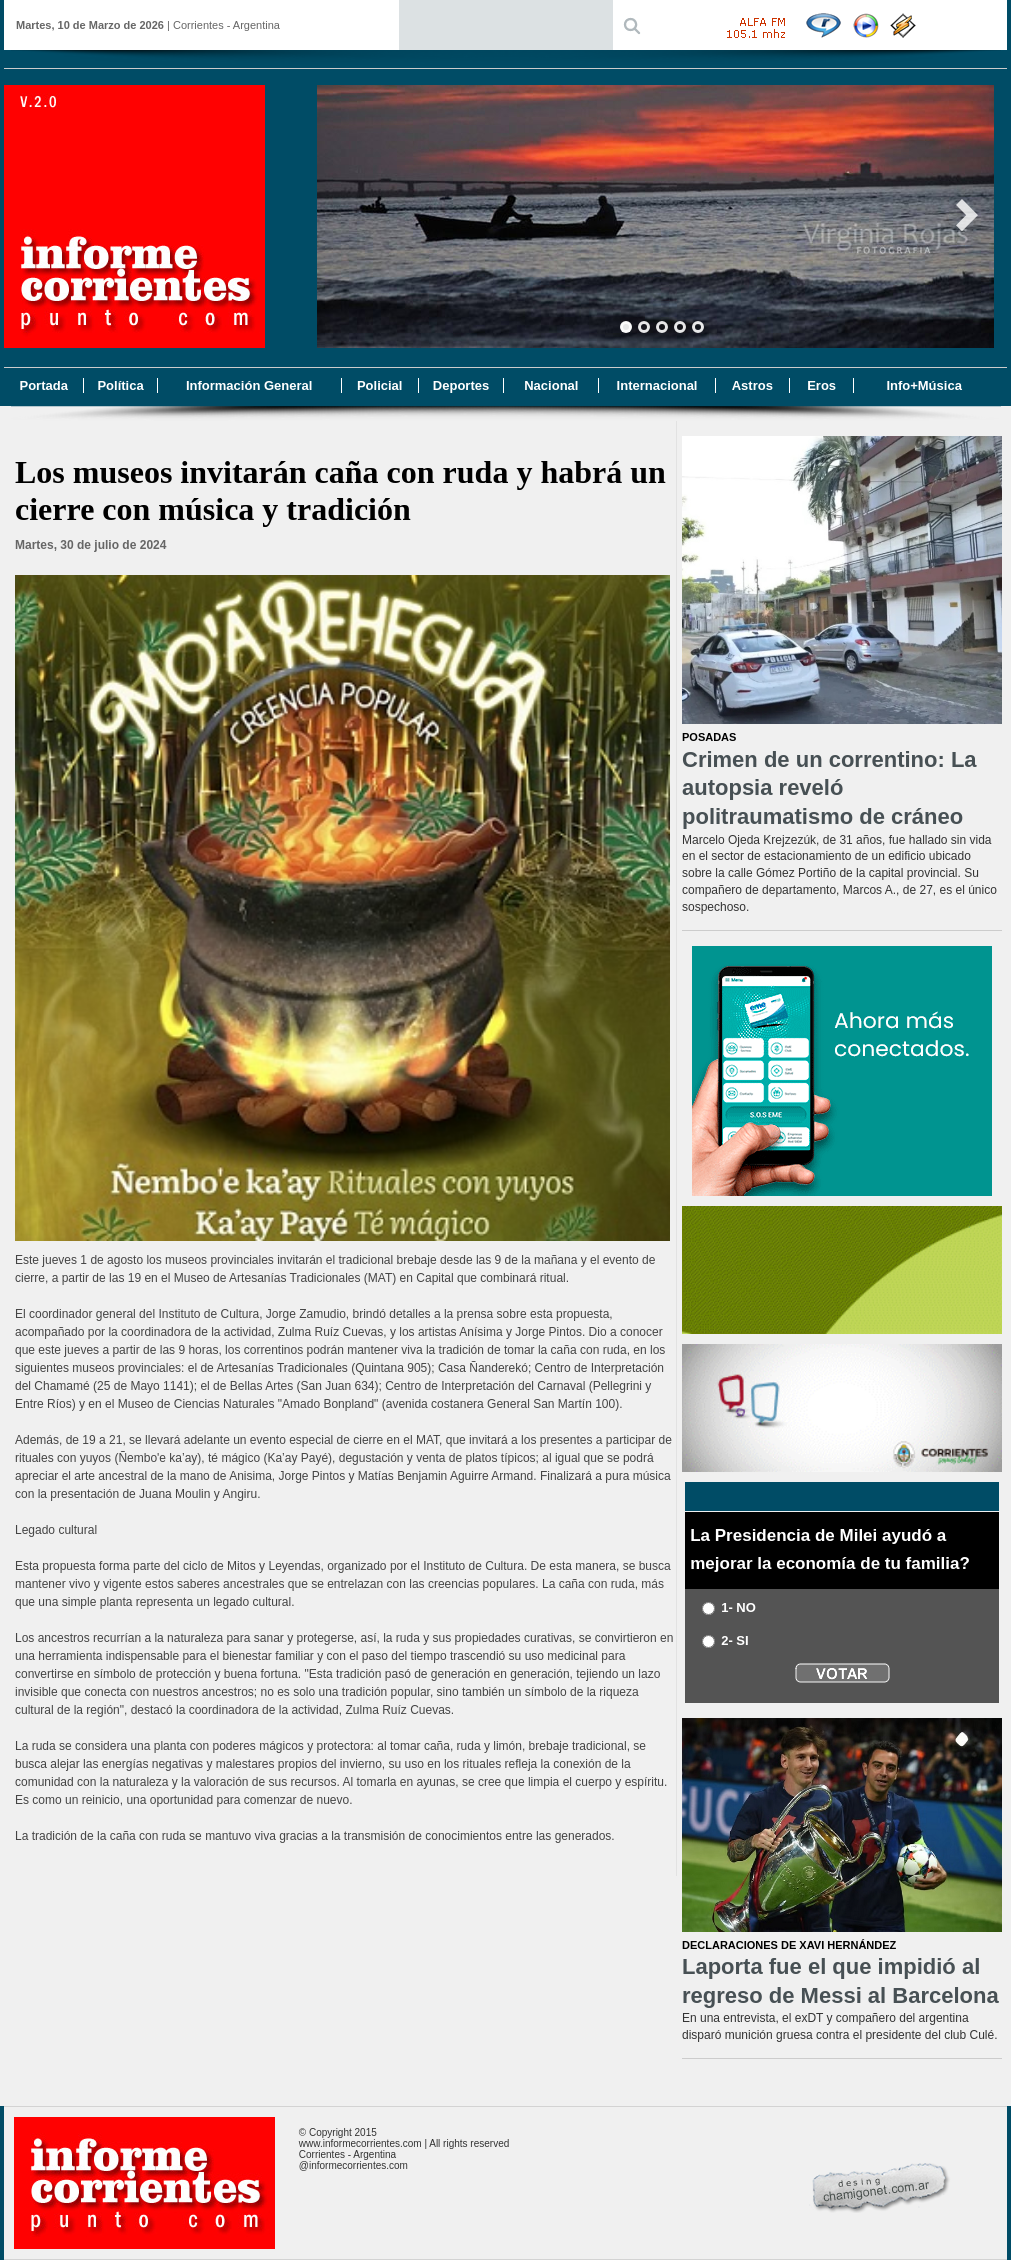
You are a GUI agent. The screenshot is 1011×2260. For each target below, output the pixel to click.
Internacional (657, 385)
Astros (752, 385)
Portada (43, 385)
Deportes (461, 385)
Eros (821, 385)
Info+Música (924, 385)
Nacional (551, 385)
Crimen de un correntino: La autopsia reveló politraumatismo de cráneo (829, 788)
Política (120, 385)
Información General (249, 385)
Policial (380, 385)
